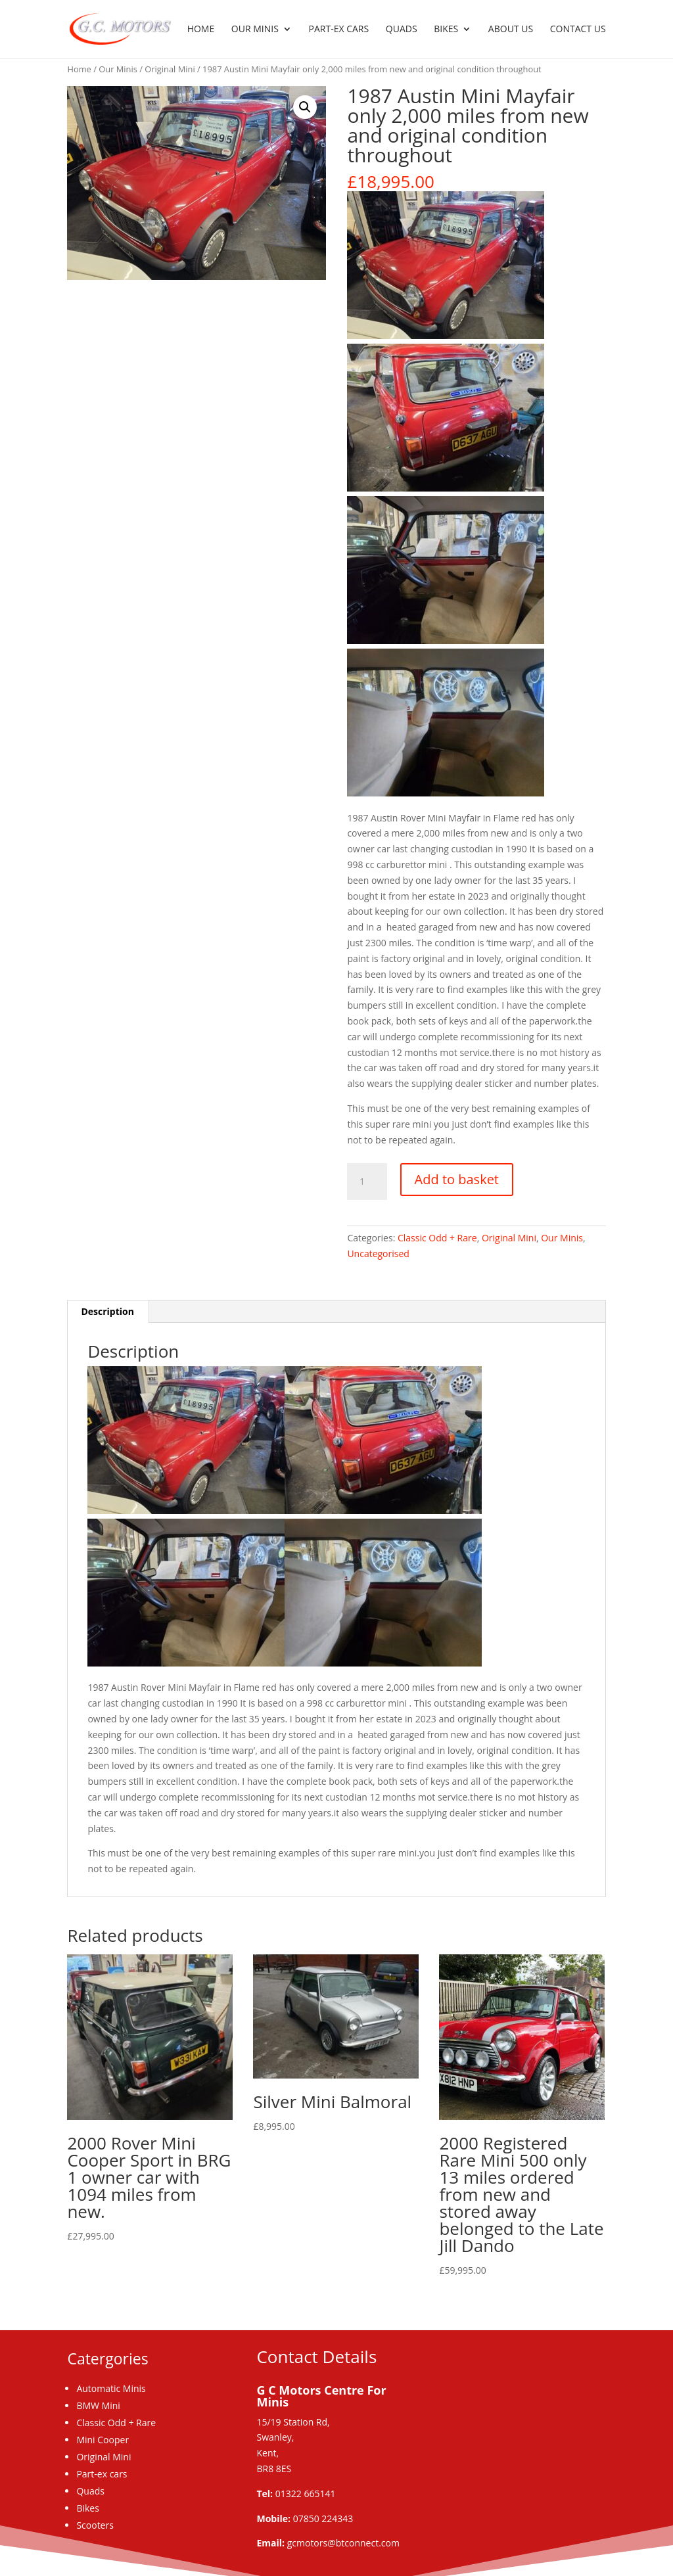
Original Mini (170, 69)
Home (201, 29)
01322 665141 (305, 2493)
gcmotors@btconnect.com (343, 2543)
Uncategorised (378, 1253)
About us (510, 29)
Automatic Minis (110, 2388)
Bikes (446, 29)
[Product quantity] (366, 1181)
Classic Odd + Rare (437, 1237)
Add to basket (457, 1179)
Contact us (578, 29)
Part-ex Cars (339, 29)
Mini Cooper (102, 2439)
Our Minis (255, 29)
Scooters (94, 2525)
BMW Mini (98, 2405)
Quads (401, 29)
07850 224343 (323, 2518)
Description (107, 1311)
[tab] (107, 1311)
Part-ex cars (101, 2474)
